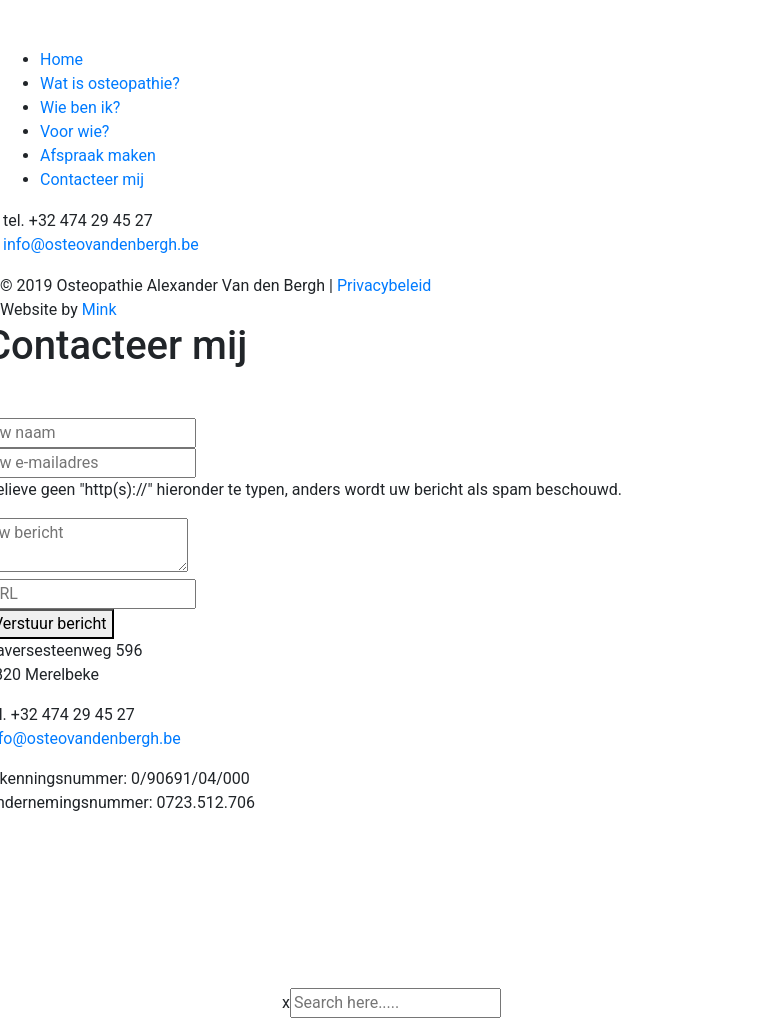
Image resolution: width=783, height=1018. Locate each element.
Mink (99, 309)
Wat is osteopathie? (110, 83)
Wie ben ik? (80, 107)
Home (61, 59)
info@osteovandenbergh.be (101, 244)
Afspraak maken (98, 155)
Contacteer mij (92, 179)
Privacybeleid (384, 285)
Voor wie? (74, 131)
